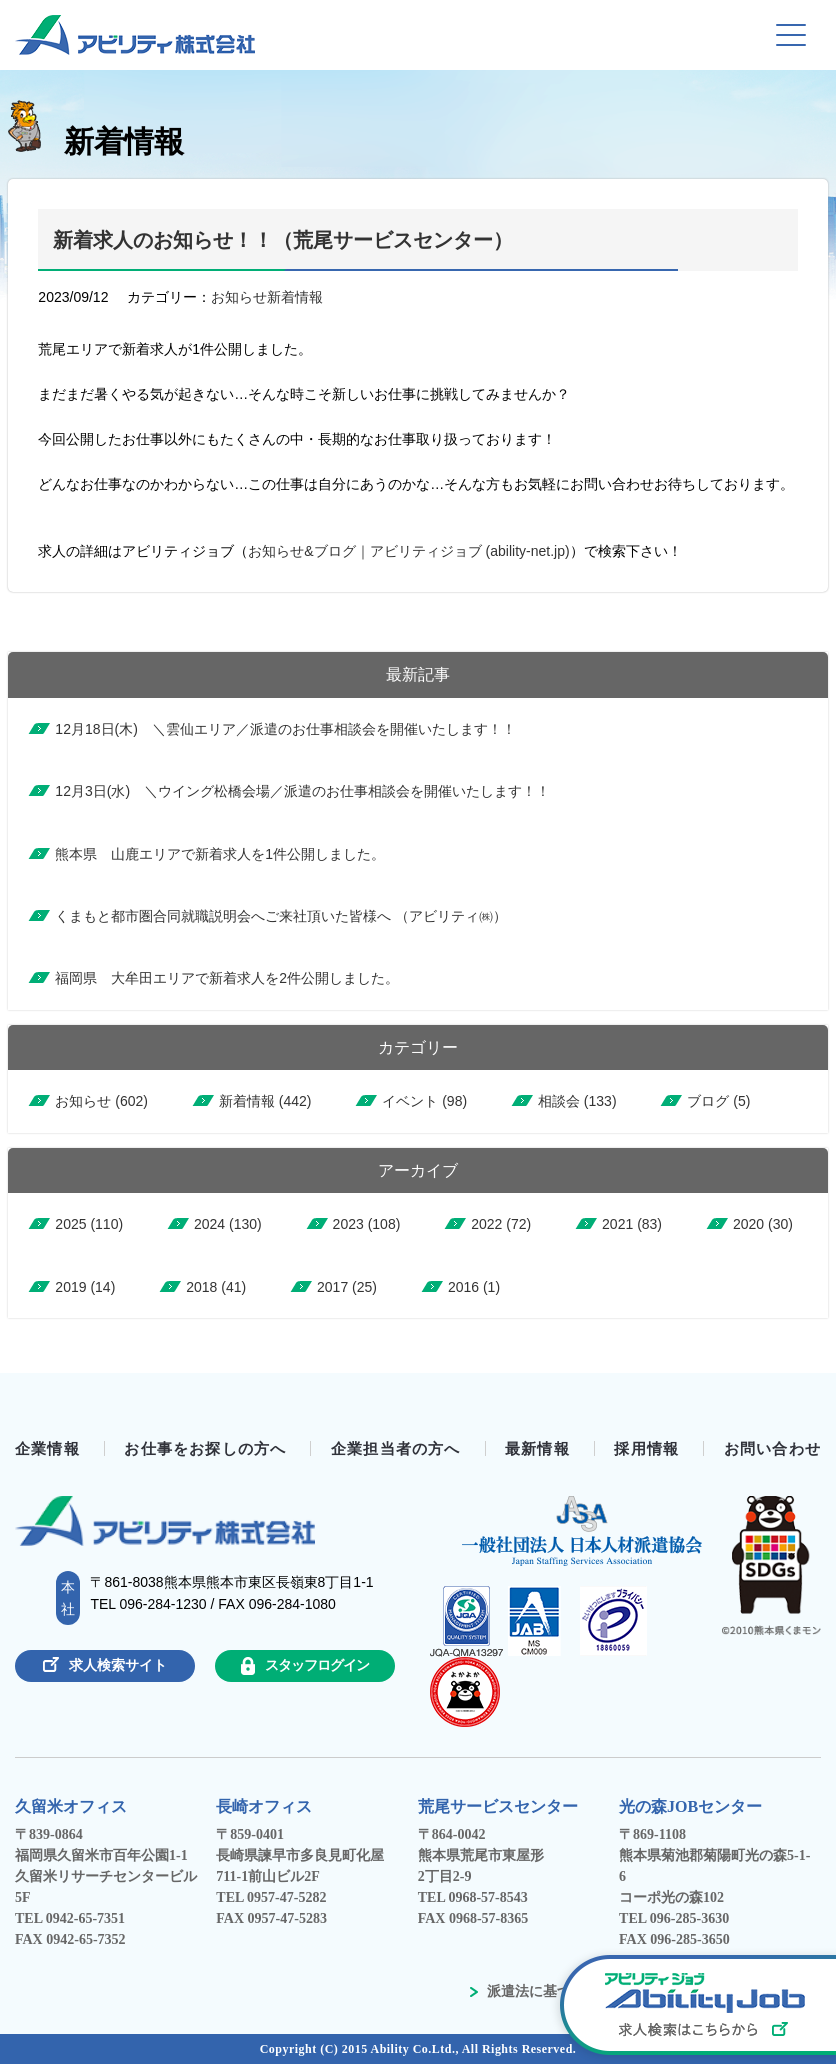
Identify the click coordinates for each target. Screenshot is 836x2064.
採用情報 (646, 1449)
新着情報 (295, 297)
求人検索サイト (105, 1665)
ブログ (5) (718, 1101)
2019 (85, 1287)
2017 (347, 1287)
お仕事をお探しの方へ (205, 1449)
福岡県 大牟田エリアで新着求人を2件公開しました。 (227, 978)
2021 (632, 1224)
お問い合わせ (772, 1449)
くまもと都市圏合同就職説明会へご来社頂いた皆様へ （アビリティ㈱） (281, 916)
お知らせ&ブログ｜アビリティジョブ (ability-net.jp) (408, 551)
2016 (474, 1287)
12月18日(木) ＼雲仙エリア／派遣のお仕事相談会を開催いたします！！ (285, 729)
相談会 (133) (577, 1101)
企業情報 (47, 1449)
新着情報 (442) (265, 1101)
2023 (367, 1224)
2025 (89, 1224)
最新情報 (537, 1449)
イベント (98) (424, 1101)
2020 (763, 1224)
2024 (228, 1224)
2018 (216, 1287)
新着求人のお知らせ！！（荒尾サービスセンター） (283, 240)
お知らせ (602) (101, 1101)
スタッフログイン (304, 1666)
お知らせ (239, 297)
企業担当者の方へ (396, 1449)
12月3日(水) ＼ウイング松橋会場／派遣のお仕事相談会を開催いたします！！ (302, 791)
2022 (501, 1224)
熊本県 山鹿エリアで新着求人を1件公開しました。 (220, 854)
